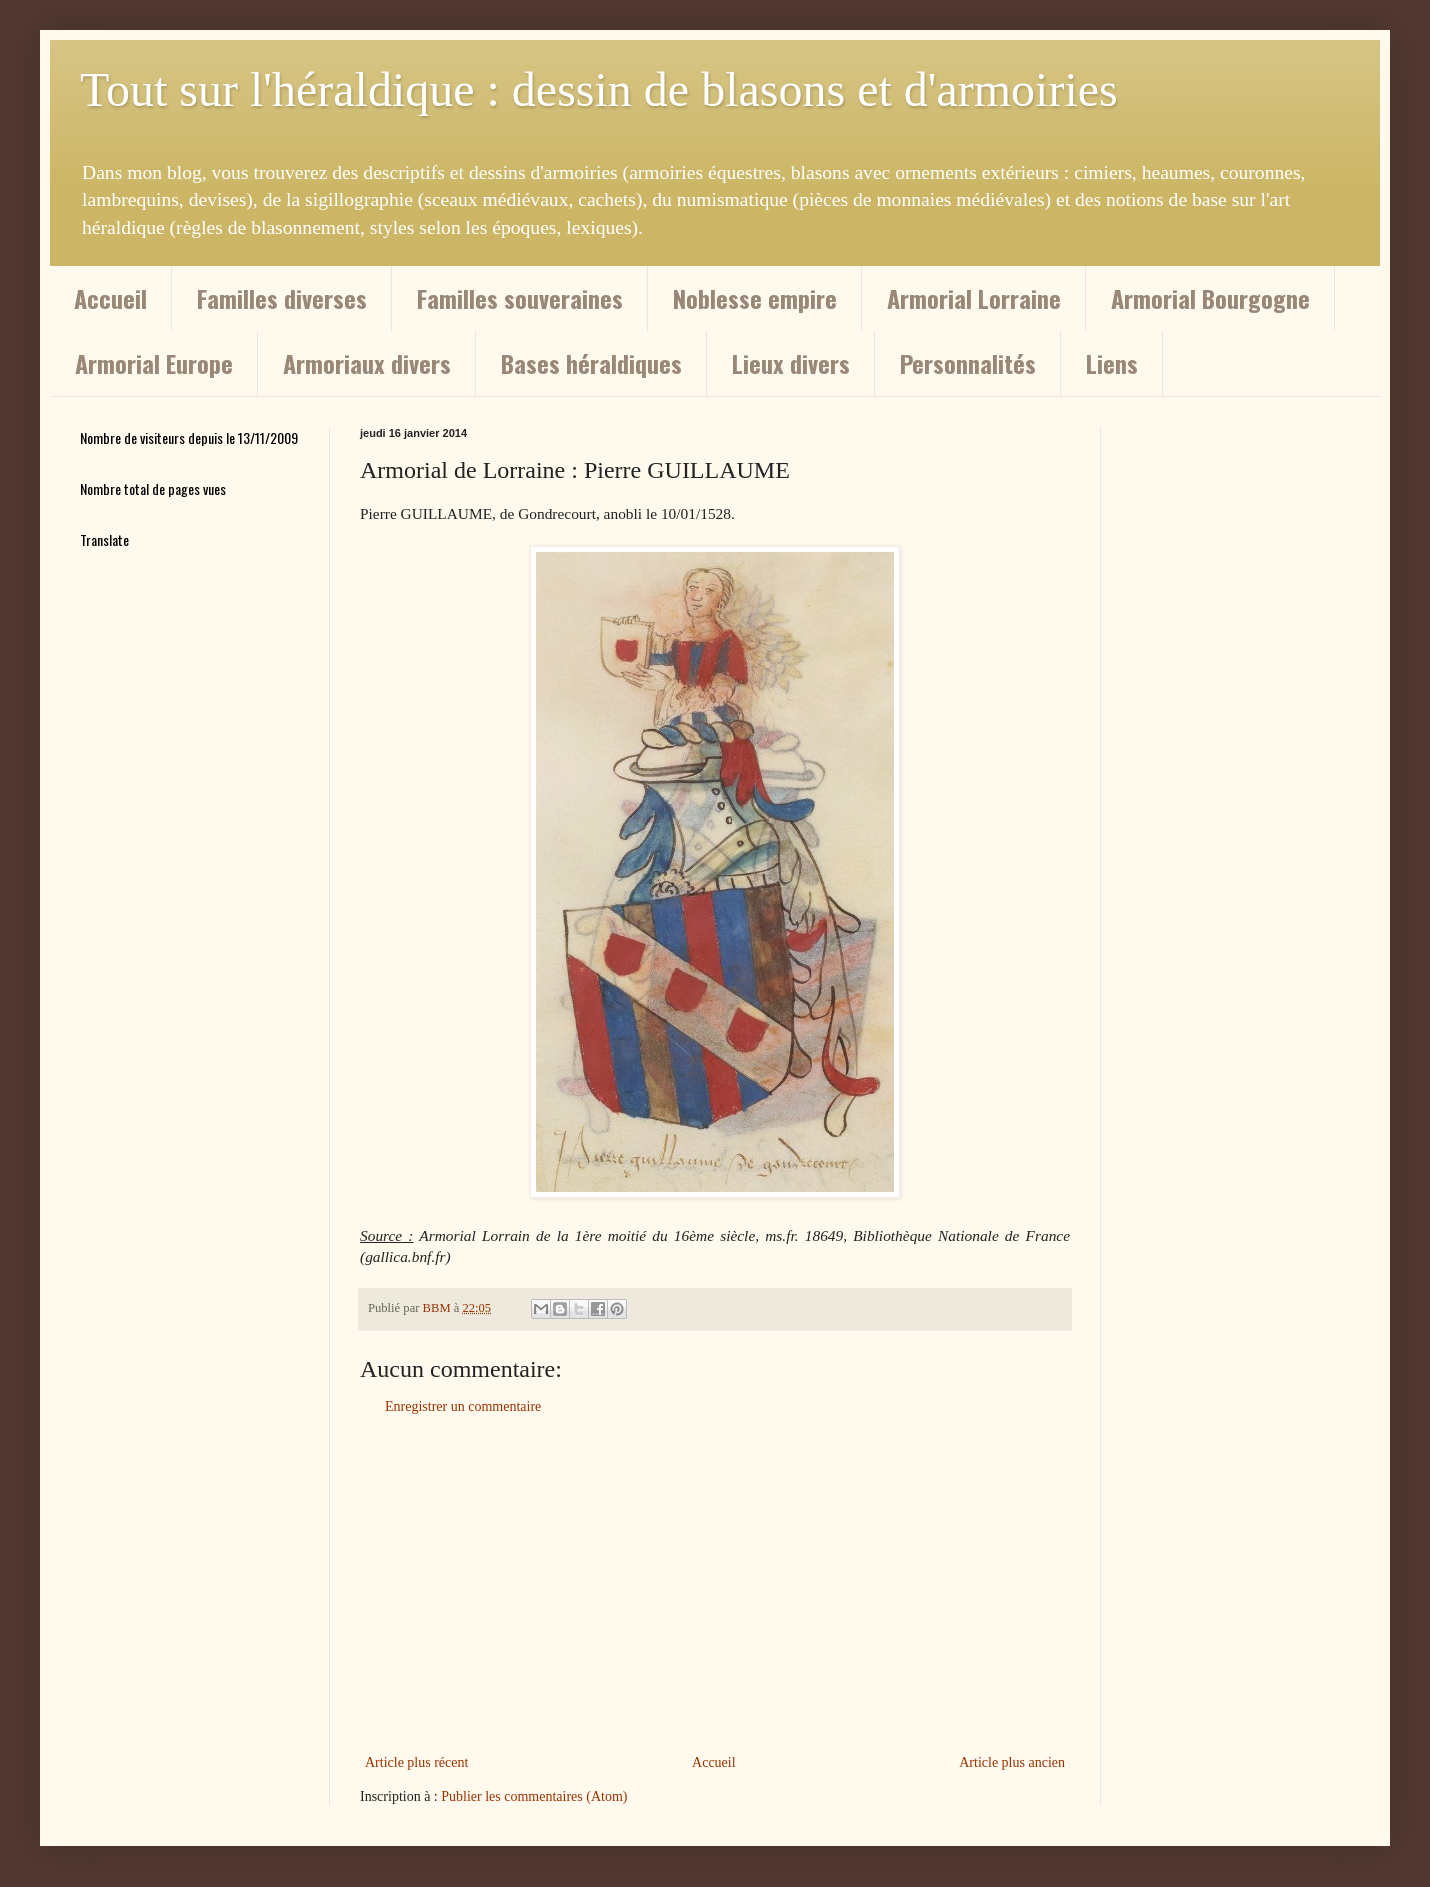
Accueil (110, 298)
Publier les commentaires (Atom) (534, 1796)
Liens (1112, 363)
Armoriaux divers (367, 363)
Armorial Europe (154, 363)
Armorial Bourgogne (1210, 298)
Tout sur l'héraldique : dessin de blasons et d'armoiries (599, 89)
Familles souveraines (520, 298)
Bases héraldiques (591, 363)
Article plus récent (416, 1762)
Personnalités (968, 363)
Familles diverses (282, 298)
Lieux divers (791, 363)
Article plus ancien (1012, 1762)
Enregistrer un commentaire (463, 1406)
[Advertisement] (715, 1585)
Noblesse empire (755, 298)
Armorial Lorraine (974, 298)
